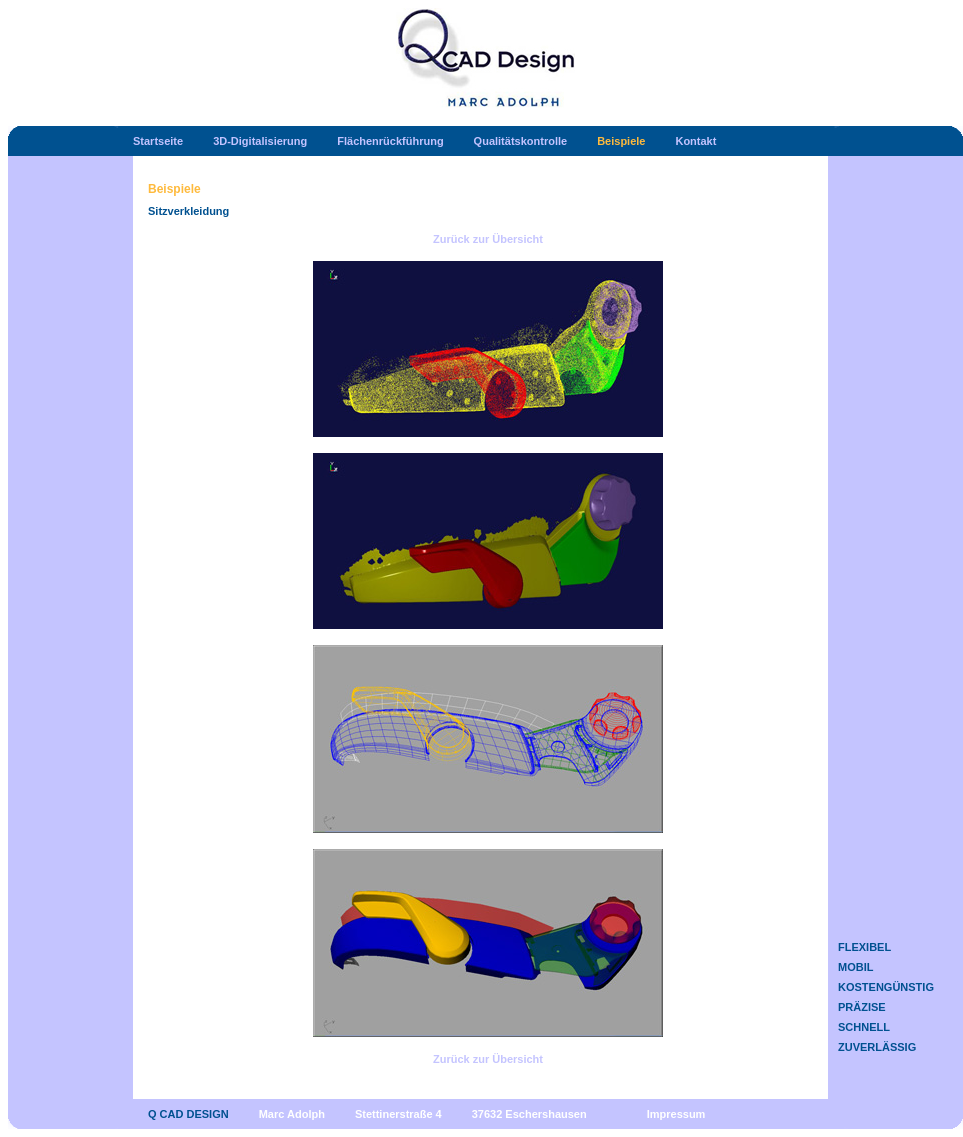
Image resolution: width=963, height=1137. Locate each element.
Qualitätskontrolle (521, 141)
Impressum (676, 1114)
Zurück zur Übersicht (488, 239)
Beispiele (621, 141)
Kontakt (695, 141)
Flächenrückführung (390, 141)
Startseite (158, 141)
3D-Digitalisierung (260, 141)
